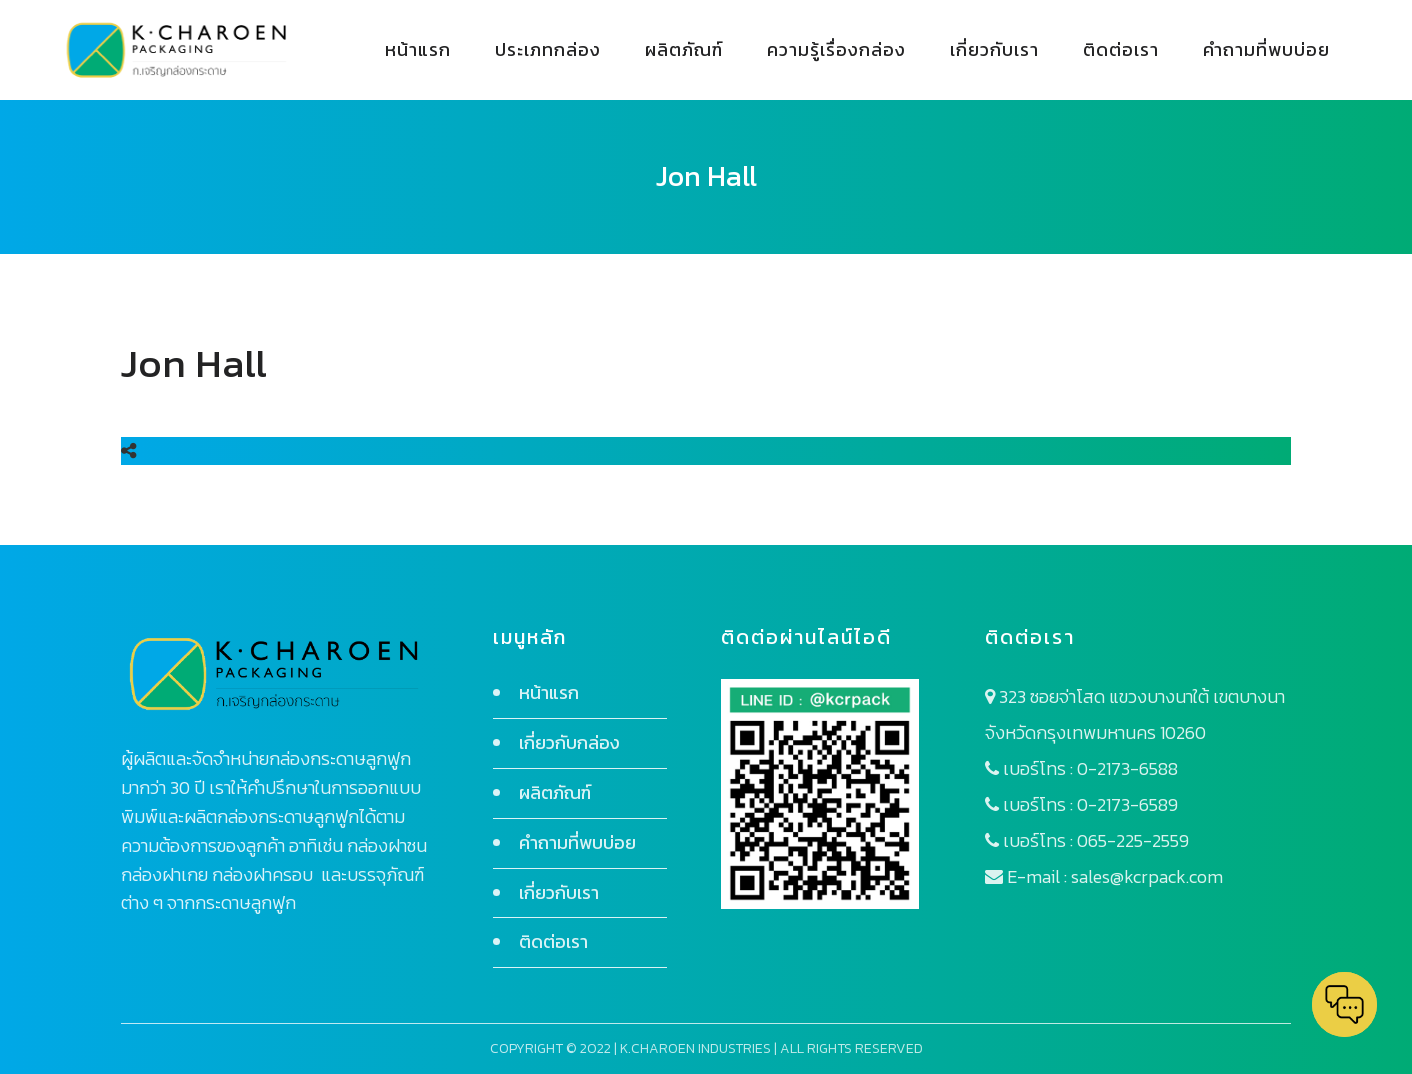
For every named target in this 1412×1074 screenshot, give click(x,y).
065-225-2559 (1133, 840)
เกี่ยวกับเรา (559, 892)
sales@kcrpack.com (1147, 876)
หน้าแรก (549, 692)
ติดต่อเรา (553, 941)
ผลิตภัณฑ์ (555, 792)
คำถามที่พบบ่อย (577, 842)
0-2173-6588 (1127, 768)
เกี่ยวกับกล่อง (569, 742)
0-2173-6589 (1127, 804)
